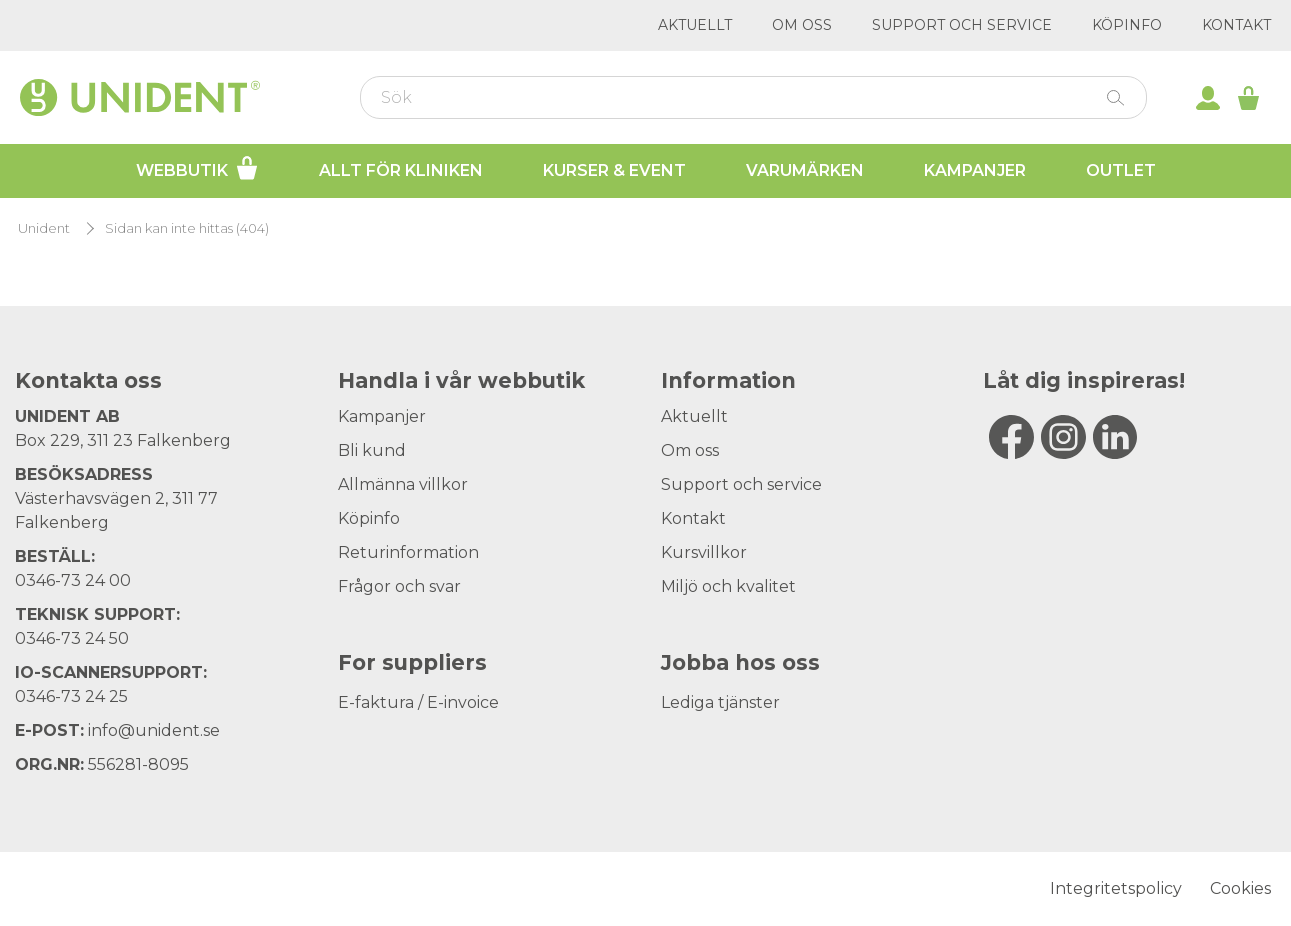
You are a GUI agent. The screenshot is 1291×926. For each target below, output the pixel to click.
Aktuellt (695, 25)
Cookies (1240, 888)
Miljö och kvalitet (728, 586)
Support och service (962, 25)
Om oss (802, 25)
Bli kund (372, 450)
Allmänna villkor (403, 484)
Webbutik (197, 168)
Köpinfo (1127, 25)
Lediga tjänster (720, 702)
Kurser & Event (614, 170)
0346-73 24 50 (72, 638)
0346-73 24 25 (71, 696)
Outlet (1121, 170)
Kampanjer (975, 170)
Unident (44, 228)
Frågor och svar (399, 586)
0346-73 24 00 (73, 580)
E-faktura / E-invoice (418, 702)
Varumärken (805, 170)
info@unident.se (154, 730)
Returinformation (408, 552)
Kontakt (1236, 25)
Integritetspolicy (1116, 888)
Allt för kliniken (401, 170)
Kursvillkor (704, 552)
